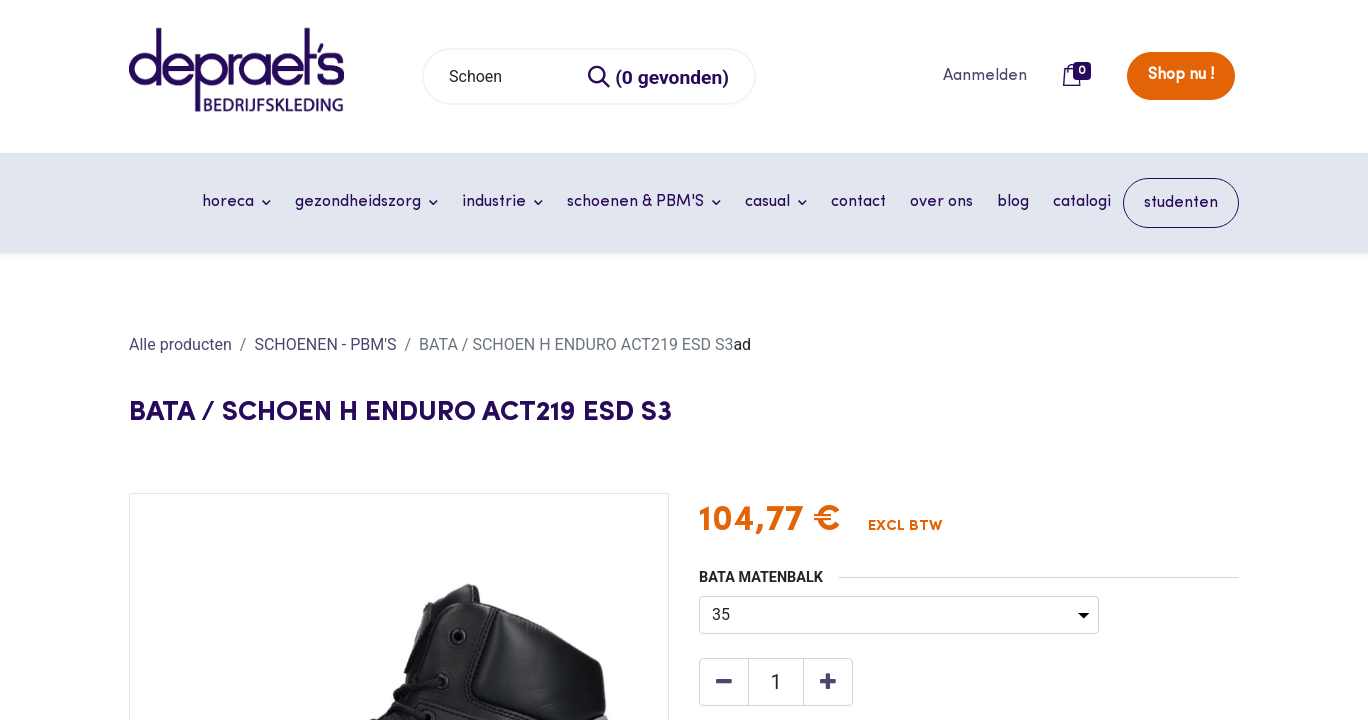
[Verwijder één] (724, 682)
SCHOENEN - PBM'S (325, 344)
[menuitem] (858, 202)
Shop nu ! (1181, 75)
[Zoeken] (659, 76)
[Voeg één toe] (828, 682)
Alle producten (180, 344)
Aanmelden (985, 76)
